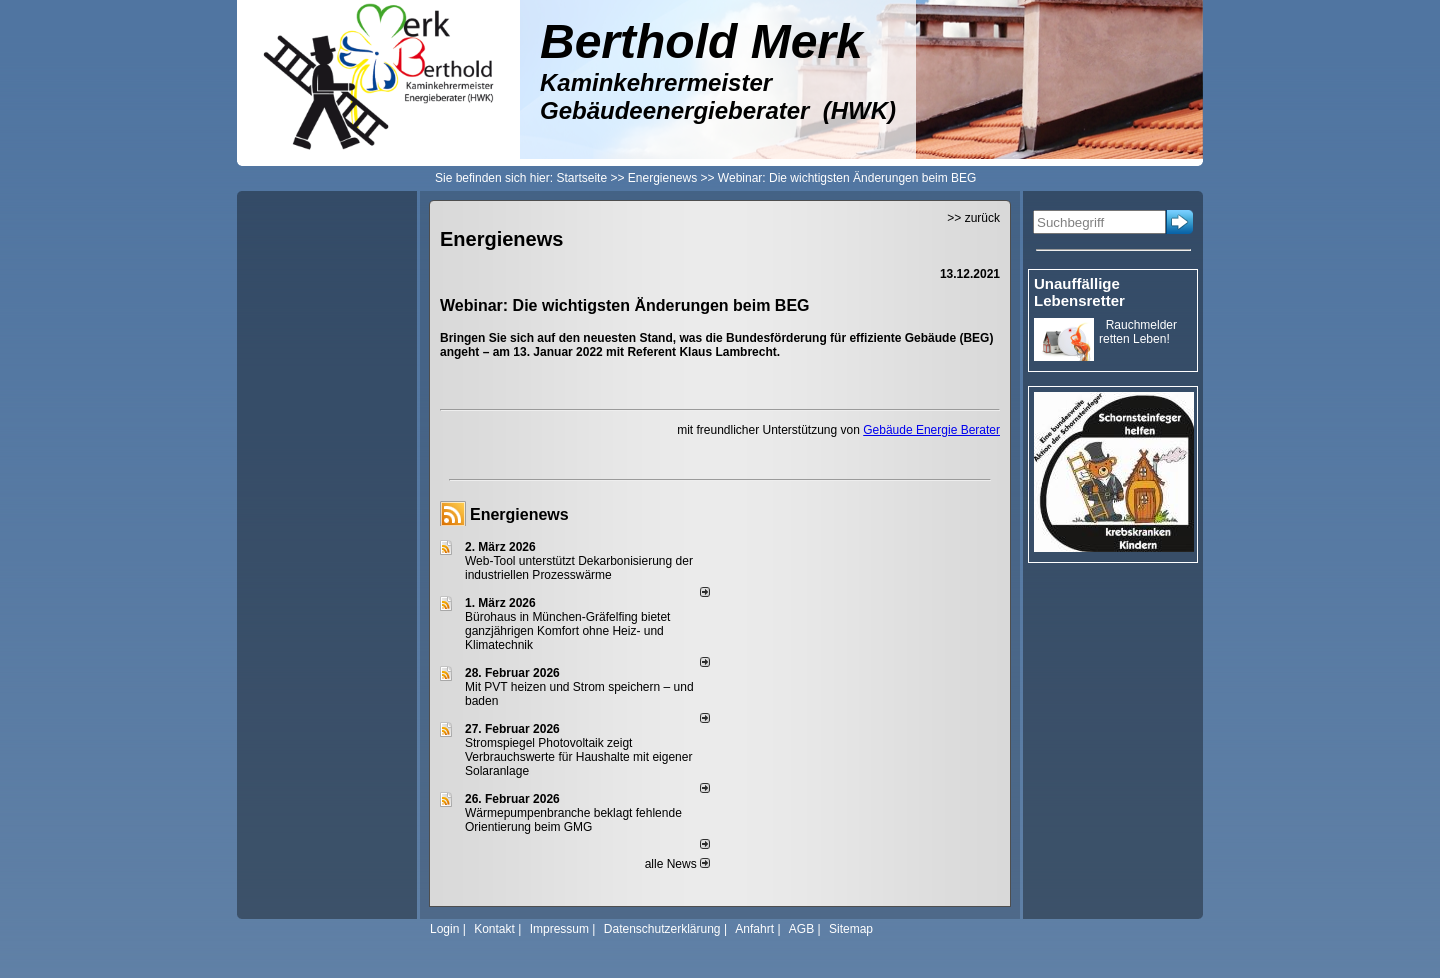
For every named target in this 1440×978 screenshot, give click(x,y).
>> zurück (973, 218)
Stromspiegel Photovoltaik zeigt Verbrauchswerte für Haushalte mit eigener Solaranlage (578, 757)
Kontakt (494, 929)
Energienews (519, 514)
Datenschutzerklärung (662, 929)
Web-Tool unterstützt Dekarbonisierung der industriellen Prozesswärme (579, 568)
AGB (801, 929)
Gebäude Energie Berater (931, 430)
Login (444, 929)
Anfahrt (754, 929)
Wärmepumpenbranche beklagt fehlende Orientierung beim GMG (573, 820)
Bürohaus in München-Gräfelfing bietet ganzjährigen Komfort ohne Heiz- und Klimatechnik (567, 631)
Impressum (559, 929)
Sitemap (851, 929)
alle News (677, 864)
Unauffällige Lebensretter (1079, 292)
